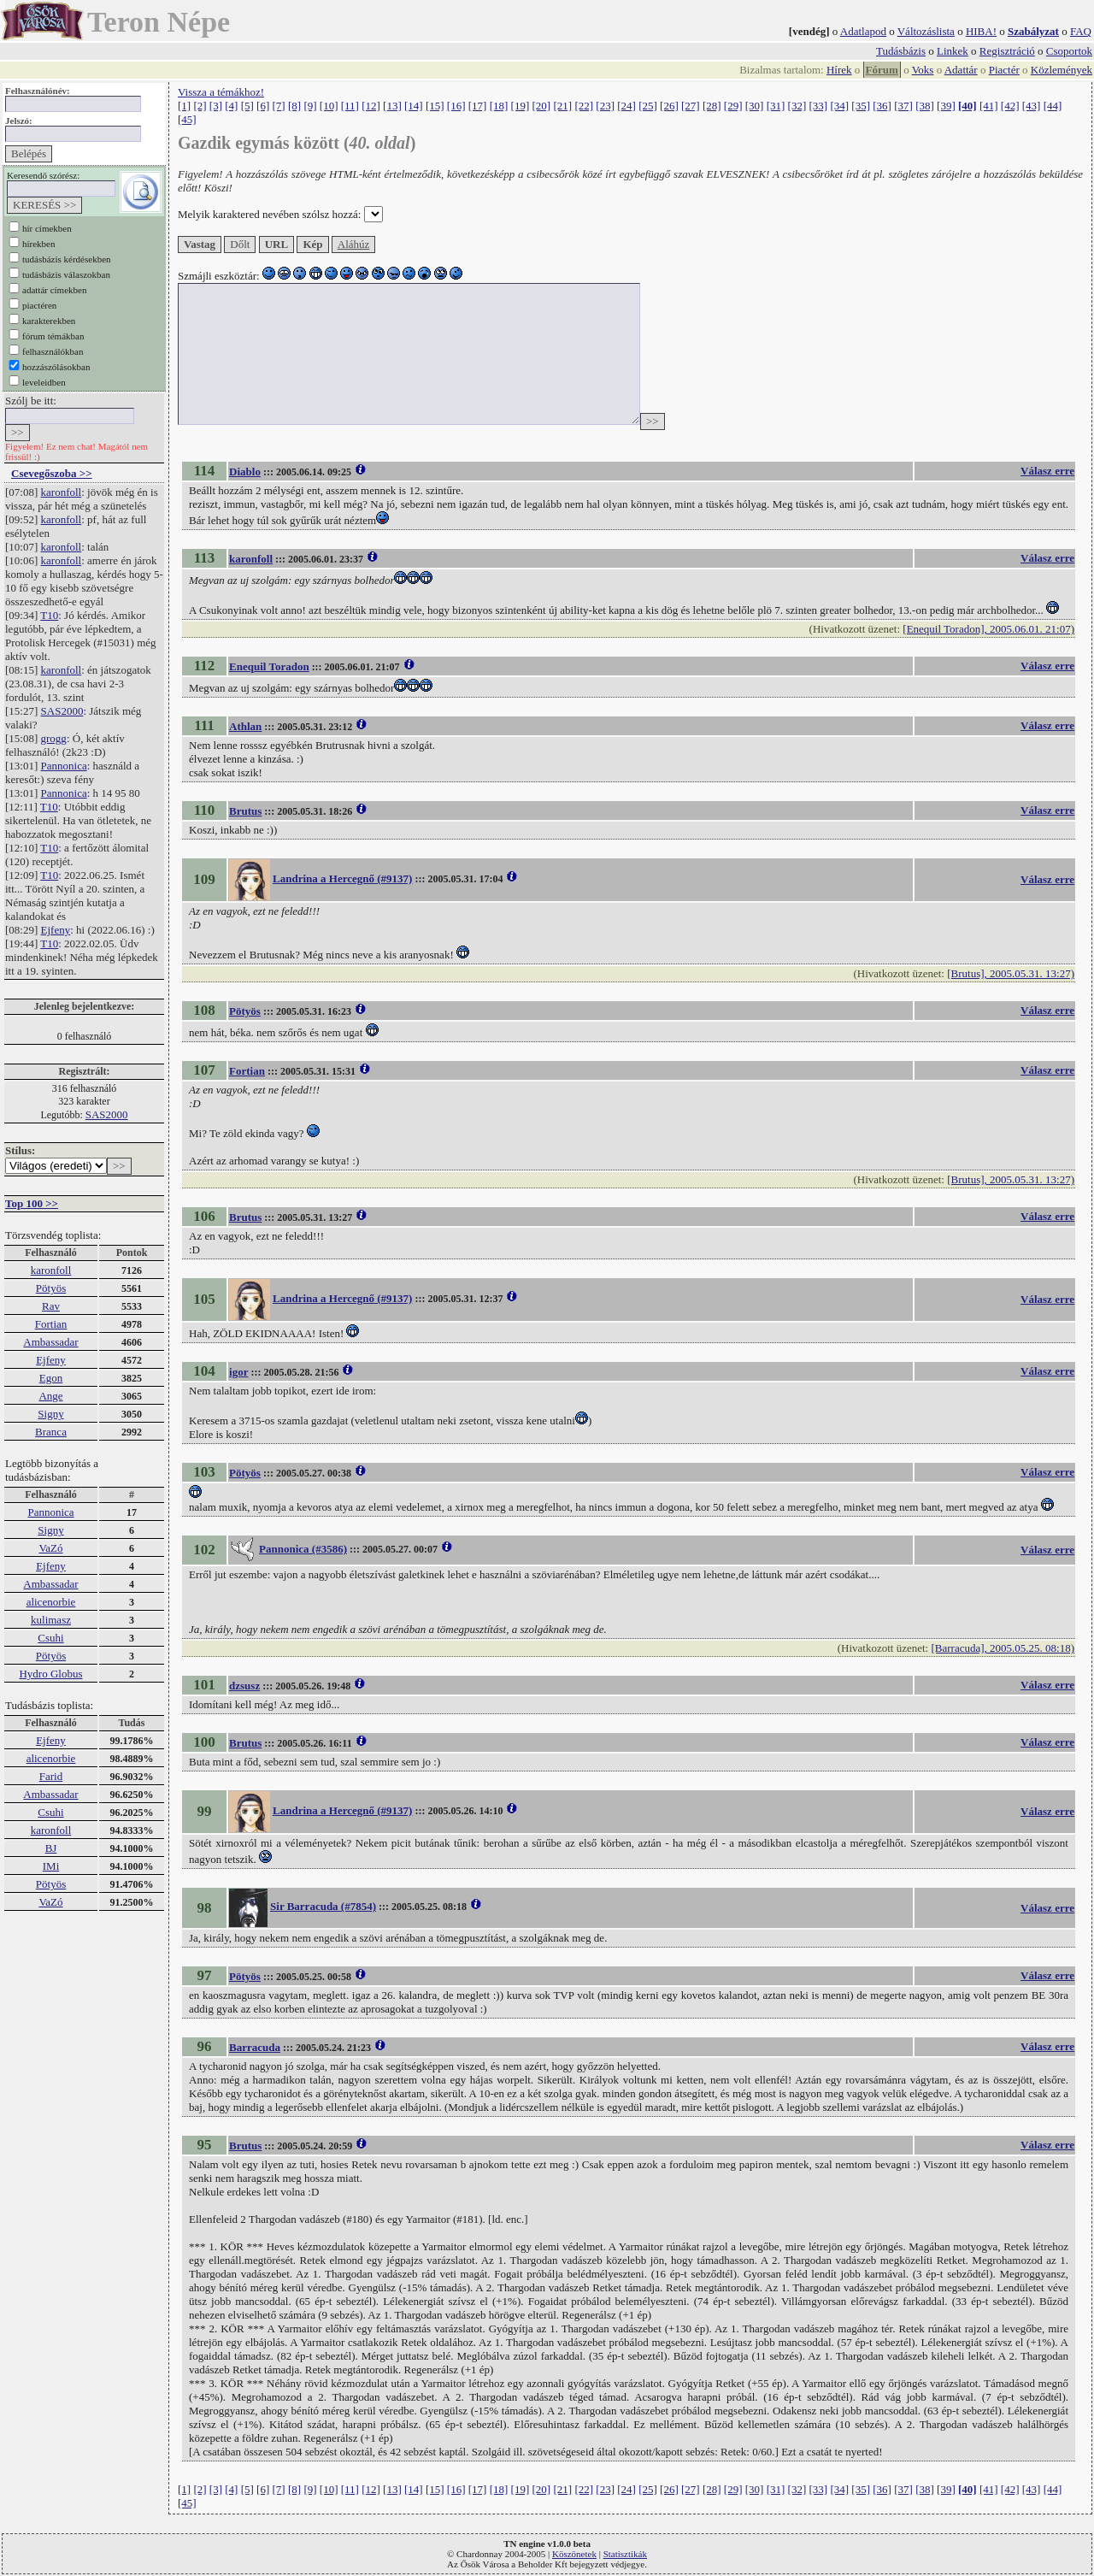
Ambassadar (50, 1341)
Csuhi (50, 1637)
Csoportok (1069, 50)
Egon (50, 1377)
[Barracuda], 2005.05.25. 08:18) (1002, 1648)
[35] (860, 105)
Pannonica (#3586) (303, 1548)
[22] (583, 105)
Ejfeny (56, 929)
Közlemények (1061, 69)
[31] (776, 105)
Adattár (961, 69)
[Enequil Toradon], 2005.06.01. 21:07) (988, 628)
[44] (1053, 105)
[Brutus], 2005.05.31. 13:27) (1010, 973)
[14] (413, 105)
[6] (262, 105)
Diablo (245, 471)
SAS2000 (62, 710)
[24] (626, 105)
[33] (818, 105)
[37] (903, 105)
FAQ (1080, 31)
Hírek (839, 69)
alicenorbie (51, 1601)
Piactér (1004, 69)
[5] (247, 105)
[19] (520, 105)
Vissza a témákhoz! (221, 91)
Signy (50, 1413)
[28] (712, 105)
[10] (329, 105)
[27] (690, 105)
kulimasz (51, 1619)
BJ (51, 1848)
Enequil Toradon (269, 666)
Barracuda (254, 2047)
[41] (988, 105)
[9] (309, 105)
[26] (669, 105)
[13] (392, 105)
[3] (215, 105)
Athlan (245, 726)
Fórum (882, 69)
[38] (924, 105)
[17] (477, 105)
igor (238, 1371)
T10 (49, 615)
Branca (51, 1431)
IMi (51, 1866)
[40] (967, 105)
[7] (279, 105)
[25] (647, 105)
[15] (435, 105)
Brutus (245, 811)
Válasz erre (1047, 470)
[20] (541, 105)
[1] (184, 105)
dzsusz (244, 1685)
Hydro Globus (50, 1673)
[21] (562, 105)
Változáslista (926, 31)
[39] (946, 105)
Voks (923, 69)
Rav (51, 1306)
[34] (839, 105)
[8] (294, 105)
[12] (371, 105)
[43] (1031, 105)
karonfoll (61, 492)
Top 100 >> (31, 1203)
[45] (187, 119)
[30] (754, 105)
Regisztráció (1007, 50)
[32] (797, 105)
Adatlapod (863, 31)
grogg (54, 738)
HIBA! (981, 31)
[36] (882, 105)
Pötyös (51, 1288)
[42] (1010, 105)
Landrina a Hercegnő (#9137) (342, 878)
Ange (50, 1395)
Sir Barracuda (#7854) (323, 1906)
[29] (733, 105)
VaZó (50, 1547)
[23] (605, 105)
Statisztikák (625, 2554)
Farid (50, 1776)
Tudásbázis (901, 50)
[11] (350, 105)
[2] (199, 105)
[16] (456, 105)
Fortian (51, 1323)
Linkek (952, 50)
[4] (231, 105)
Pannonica (64, 765)
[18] (499, 105)
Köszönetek (574, 2554)
